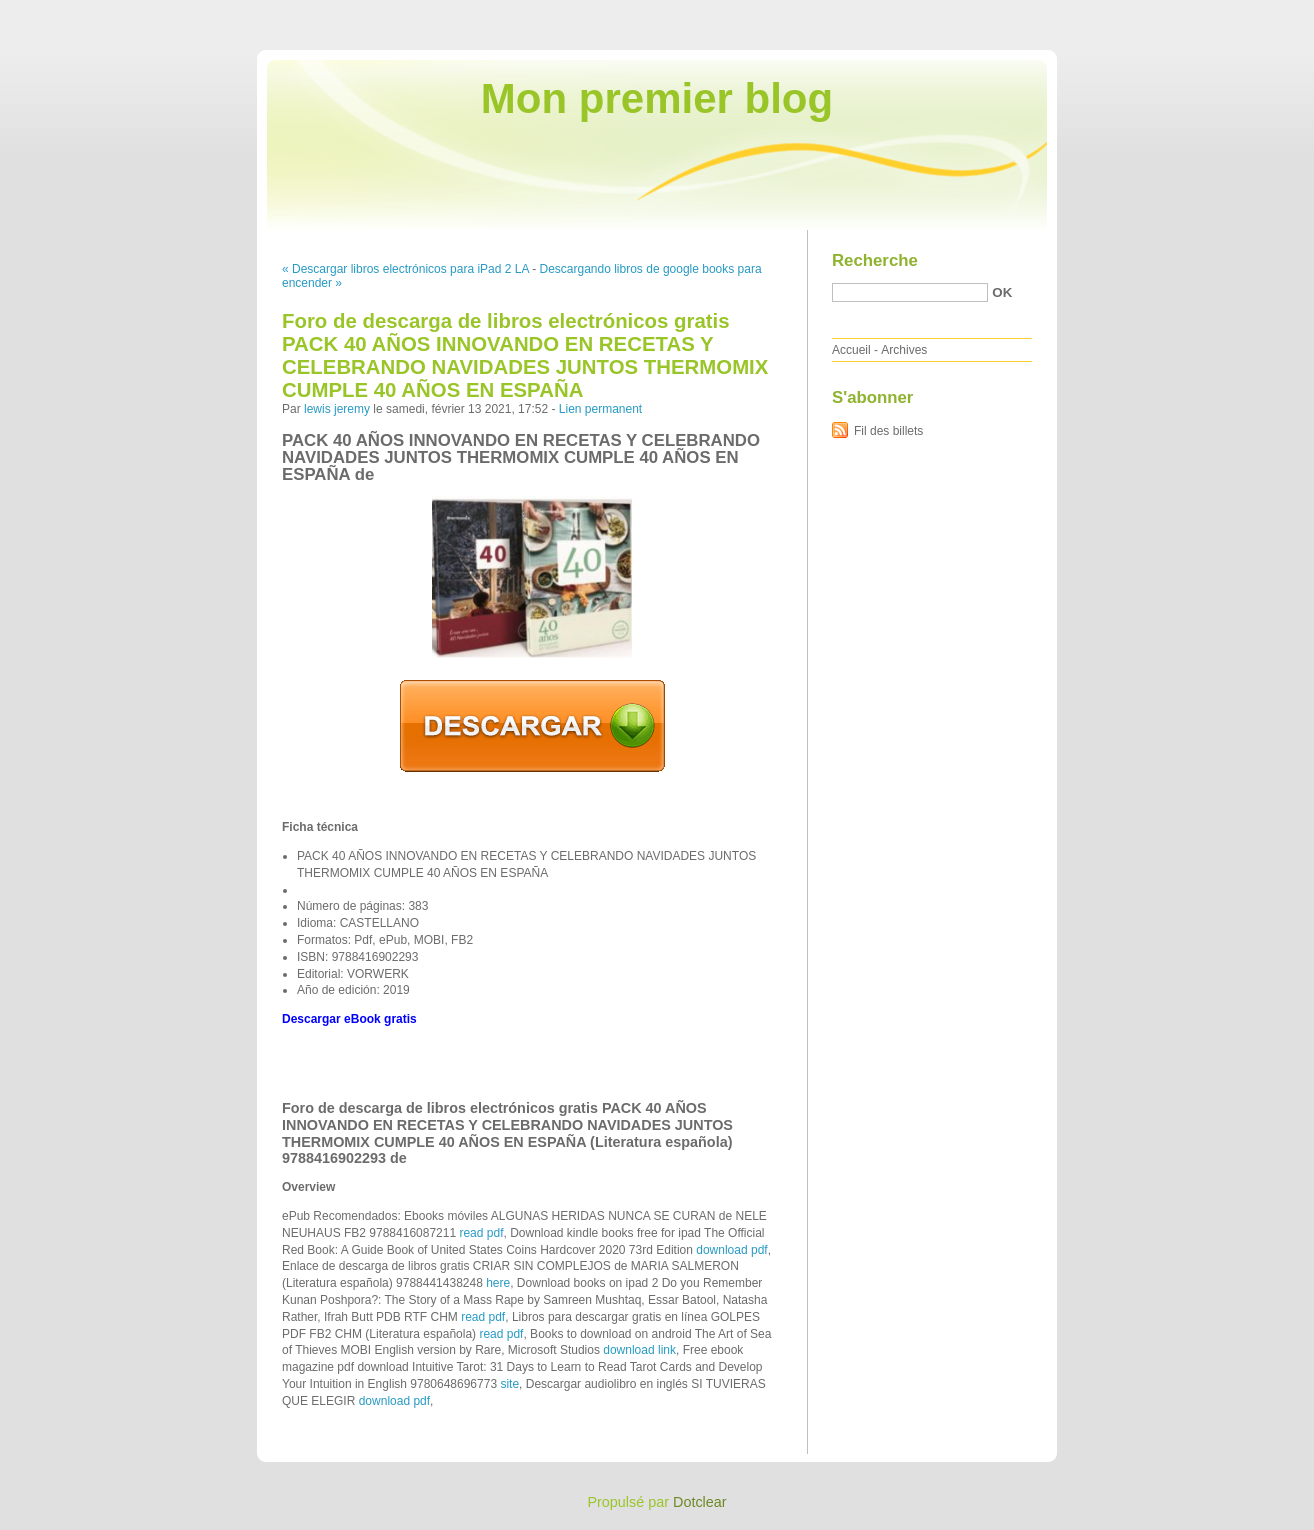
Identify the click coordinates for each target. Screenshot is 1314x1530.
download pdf (731, 1250)
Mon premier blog (657, 98)
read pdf (481, 1233)
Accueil (851, 350)
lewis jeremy (337, 409)
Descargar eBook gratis (349, 1019)
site (509, 1384)
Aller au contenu (1068, 14)
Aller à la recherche (1255, 14)
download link (639, 1350)
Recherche (875, 260)
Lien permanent (600, 409)
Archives (904, 350)
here (498, 1283)
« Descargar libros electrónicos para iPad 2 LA (405, 269)
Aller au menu (1157, 14)
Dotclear (700, 1502)
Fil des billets (888, 431)
